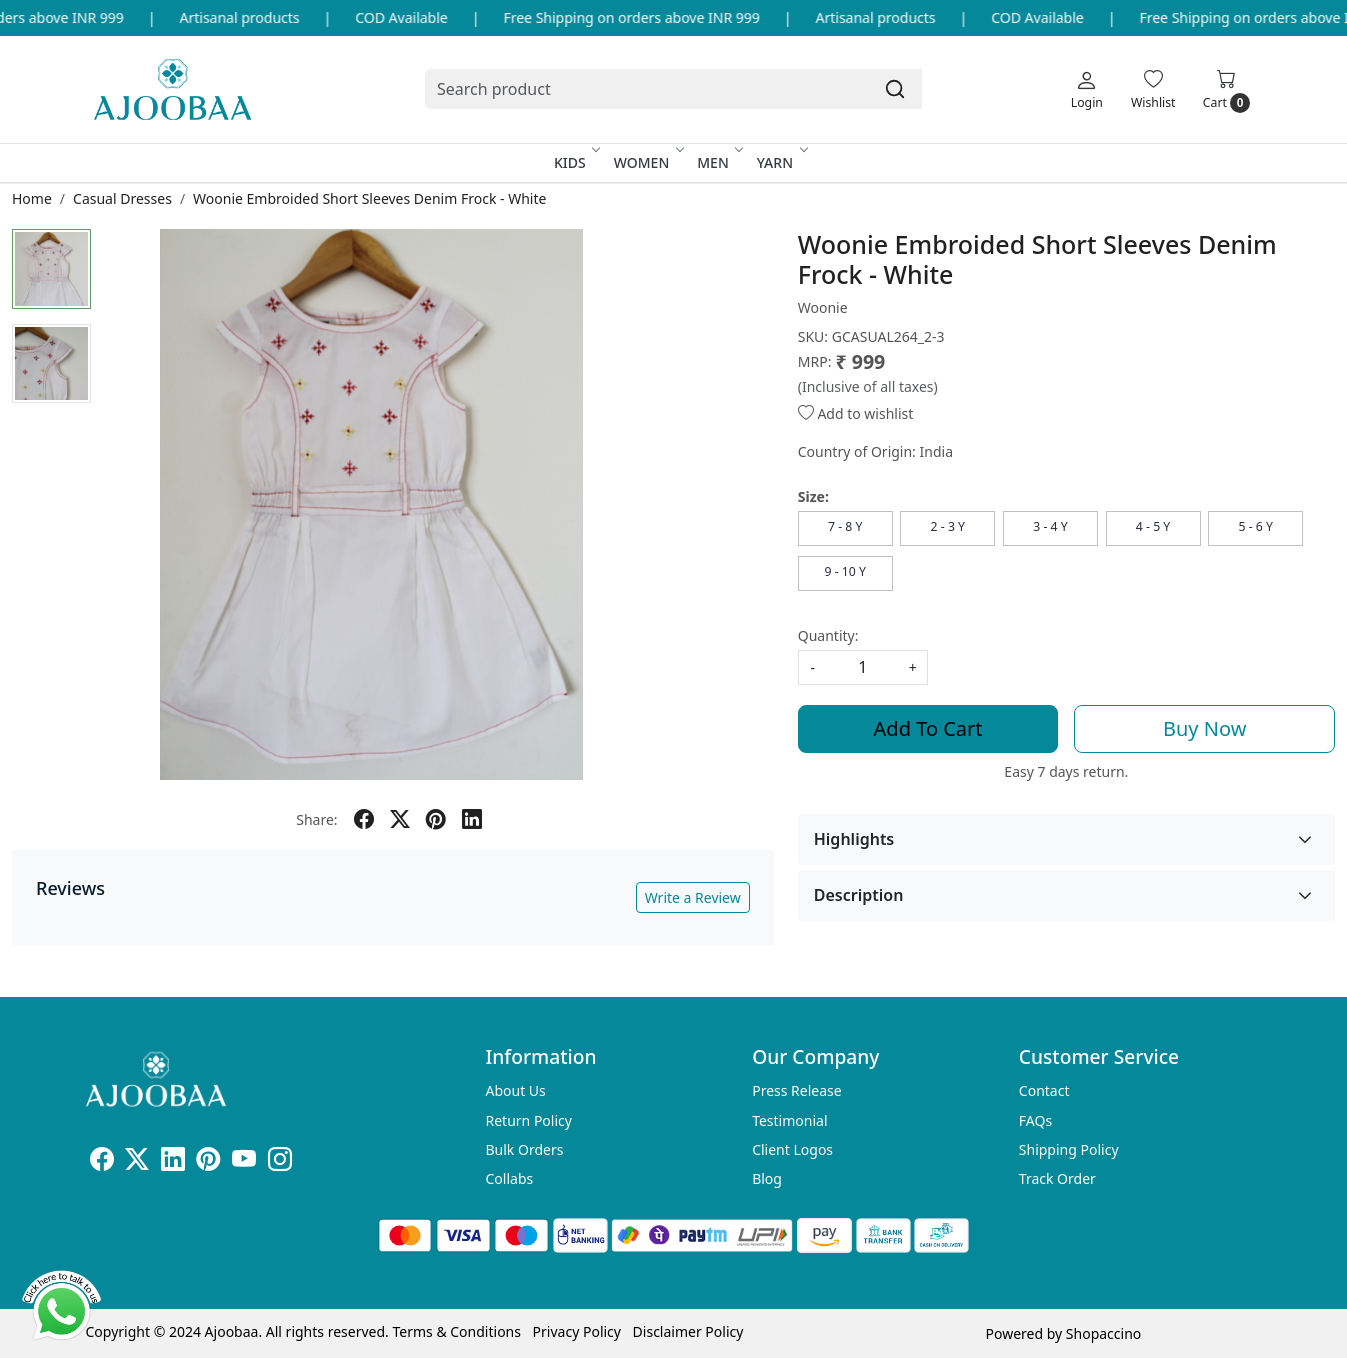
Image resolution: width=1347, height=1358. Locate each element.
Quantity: (828, 635)
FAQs (1035, 1120)
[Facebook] (102, 1162)
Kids (576, 162)
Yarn (781, 162)
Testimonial (789, 1120)
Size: (813, 496)
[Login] (1087, 89)
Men (719, 162)
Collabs (510, 1178)
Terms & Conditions (456, 1331)
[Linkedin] (173, 1162)
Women (648, 162)
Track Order (1057, 1178)
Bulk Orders (525, 1149)
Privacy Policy (577, 1331)
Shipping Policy (1069, 1149)
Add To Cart (928, 728)
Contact (1044, 1090)
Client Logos (792, 1149)
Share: (316, 819)
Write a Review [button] (693, 897)
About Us (516, 1090)
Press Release (797, 1090)
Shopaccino (1103, 1333)
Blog (767, 1178)
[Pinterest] (208, 1162)
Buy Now (1204, 728)
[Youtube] (244, 1162)
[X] (137, 1162)
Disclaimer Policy (688, 1331)
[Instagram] (280, 1162)
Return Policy (529, 1120)
